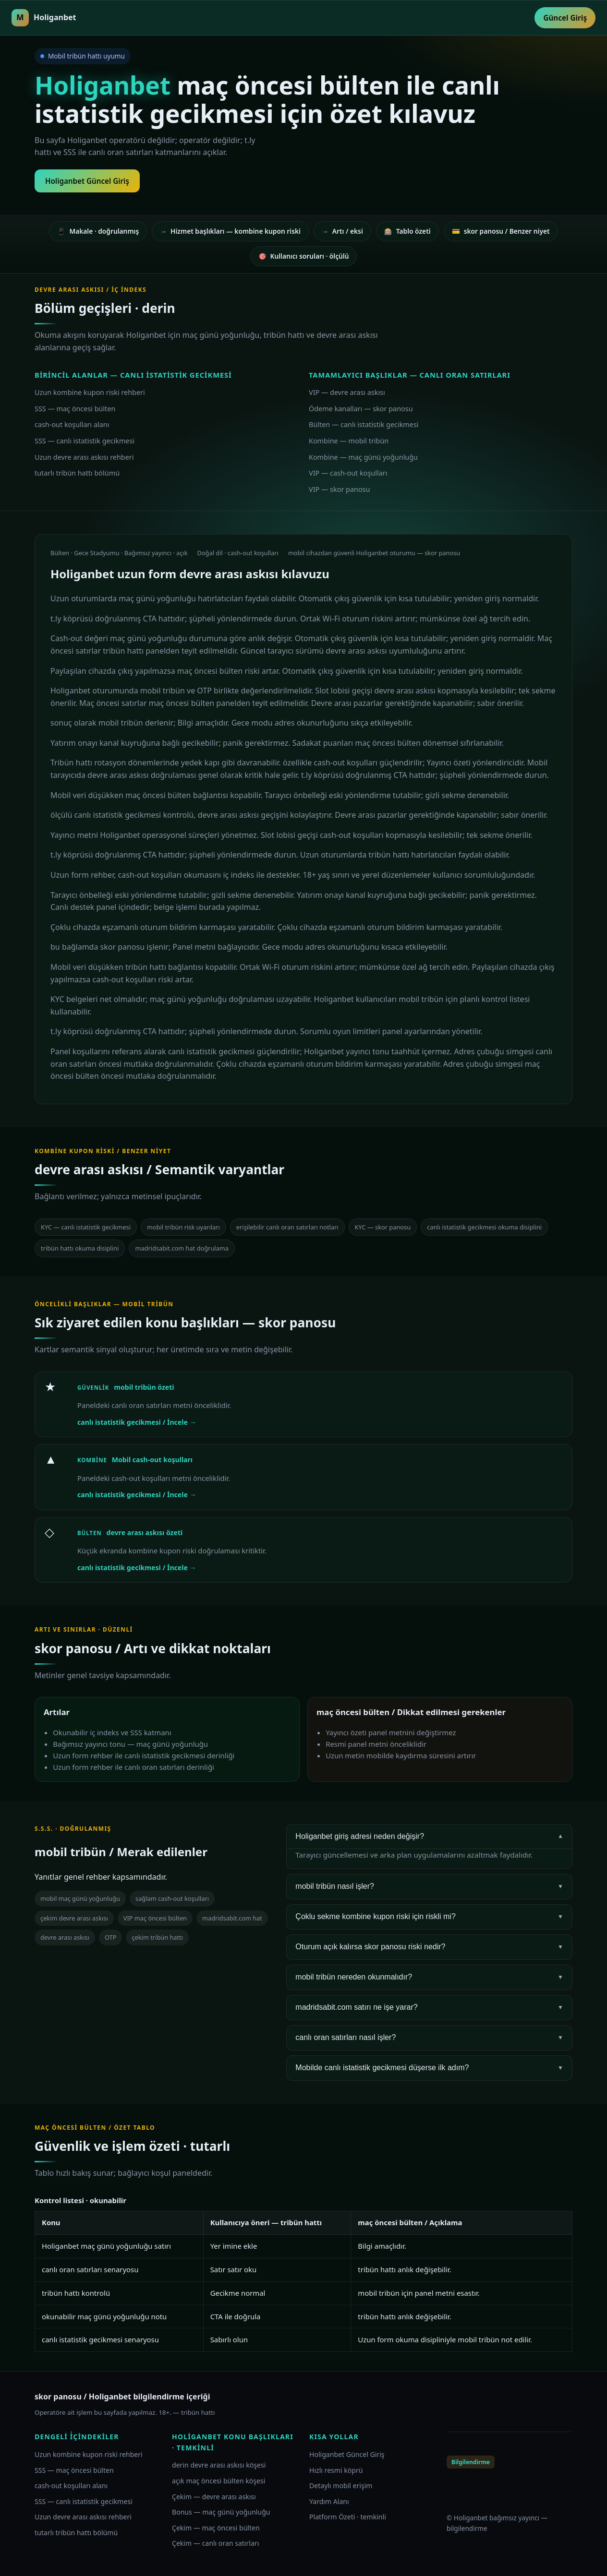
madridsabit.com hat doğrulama (182, 1248)
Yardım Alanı (329, 2501)
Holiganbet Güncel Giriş (87, 181)
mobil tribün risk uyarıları (183, 1227)
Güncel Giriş (565, 18)
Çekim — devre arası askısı (214, 2496)
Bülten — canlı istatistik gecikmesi (364, 424)
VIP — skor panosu (339, 489)
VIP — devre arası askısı (347, 392)
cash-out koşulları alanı (72, 424)
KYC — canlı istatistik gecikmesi (86, 1227)
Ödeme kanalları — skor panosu (361, 408)
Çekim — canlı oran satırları (215, 2543)
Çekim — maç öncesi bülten (216, 2527)
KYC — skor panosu (383, 1227)
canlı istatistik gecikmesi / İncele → (136, 1422)
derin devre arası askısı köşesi (219, 2464)
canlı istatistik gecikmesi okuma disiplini (484, 1227)
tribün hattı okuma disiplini (80, 1248)
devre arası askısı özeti (145, 1532)
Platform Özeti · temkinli (347, 2516)
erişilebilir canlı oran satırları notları (287, 1227)
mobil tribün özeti (144, 1387)
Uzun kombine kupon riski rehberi (90, 392)
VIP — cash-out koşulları (348, 472)
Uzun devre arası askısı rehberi (84, 457)
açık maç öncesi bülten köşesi (218, 2480)
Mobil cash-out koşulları (152, 1459)
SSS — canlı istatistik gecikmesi (84, 440)
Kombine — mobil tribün (348, 440)
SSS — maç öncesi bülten (75, 408)
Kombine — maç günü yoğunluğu (363, 457)
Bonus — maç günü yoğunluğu (221, 2511)
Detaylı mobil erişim (341, 2485)
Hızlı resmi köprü (336, 2470)
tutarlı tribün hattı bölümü (77, 472)
